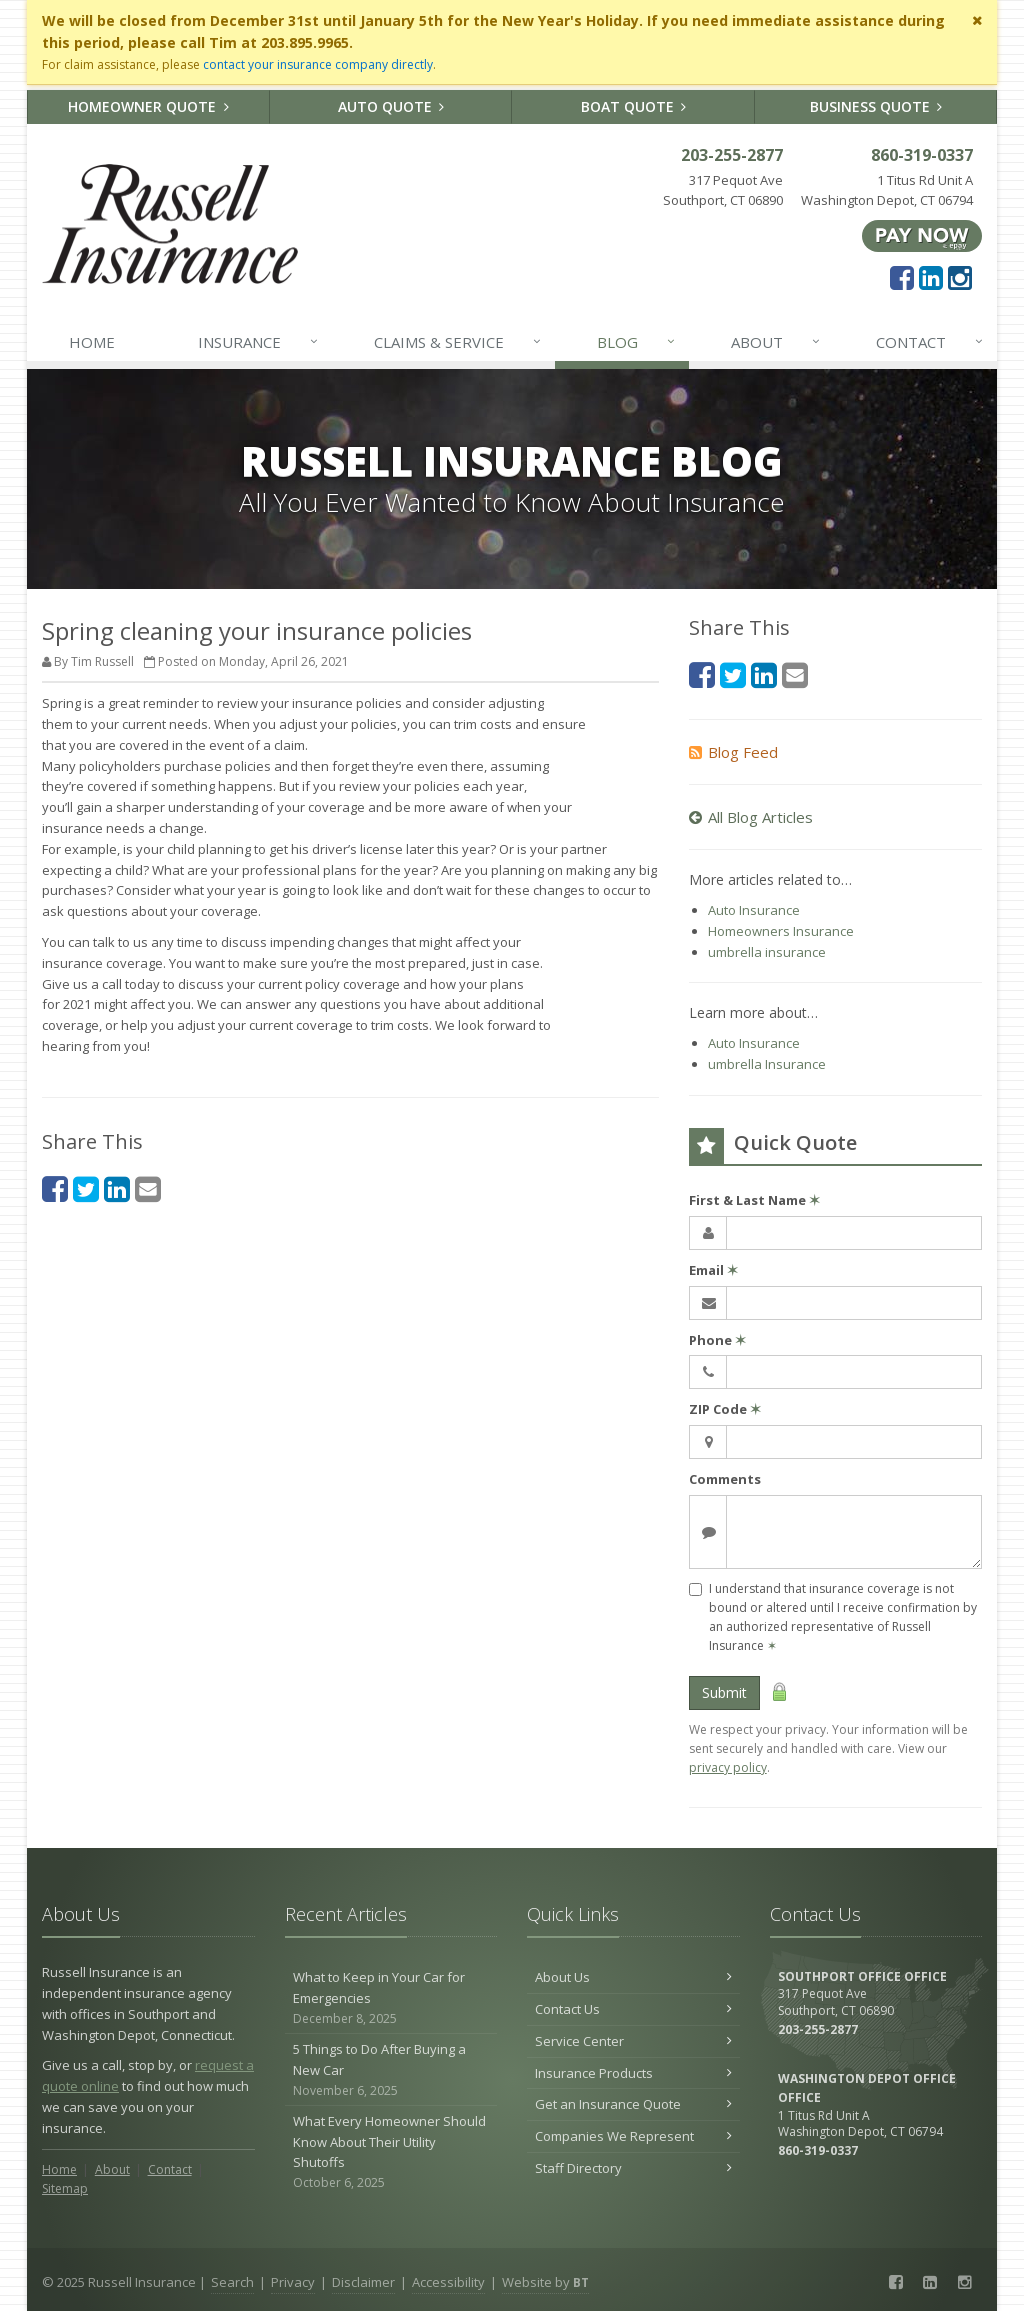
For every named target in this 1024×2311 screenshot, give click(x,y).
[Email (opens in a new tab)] (148, 1188)
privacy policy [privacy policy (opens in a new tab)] (728, 1767)
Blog (637, 342)
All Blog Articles (751, 817)
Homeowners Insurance (781, 931)
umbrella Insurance (767, 1064)
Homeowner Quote (148, 106)
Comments (725, 1479)
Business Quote (876, 106)
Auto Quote (391, 106)
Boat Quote (634, 106)
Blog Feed (733, 752)
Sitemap (65, 2188)
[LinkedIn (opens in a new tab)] (931, 277)
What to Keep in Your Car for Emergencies (391, 1998)
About (777, 342)
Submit (724, 1692)
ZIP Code (725, 1409)
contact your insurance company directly (318, 64)
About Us (633, 1977)
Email (713, 1270)
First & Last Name (754, 1200)
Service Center (633, 2041)
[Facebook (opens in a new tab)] (902, 277)
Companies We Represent (633, 2136)
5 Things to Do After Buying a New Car (391, 2070)
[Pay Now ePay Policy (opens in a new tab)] (922, 235)
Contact (931, 342)
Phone (717, 1340)
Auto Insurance (754, 910)
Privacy (293, 2282)
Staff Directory (633, 2168)
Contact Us (633, 2009)
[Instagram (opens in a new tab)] (960, 277)
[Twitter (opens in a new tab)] (86, 1188)
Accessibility (448, 2282)
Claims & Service (459, 342)
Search (232, 2282)
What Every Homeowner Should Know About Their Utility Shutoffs (391, 2152)
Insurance (259, 342)
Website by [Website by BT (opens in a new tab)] (545, 2282)
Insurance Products (633, 2073)
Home (92, 342)
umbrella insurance (767, 952)
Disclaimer (363, 2282)
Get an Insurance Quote (633, 2104)
